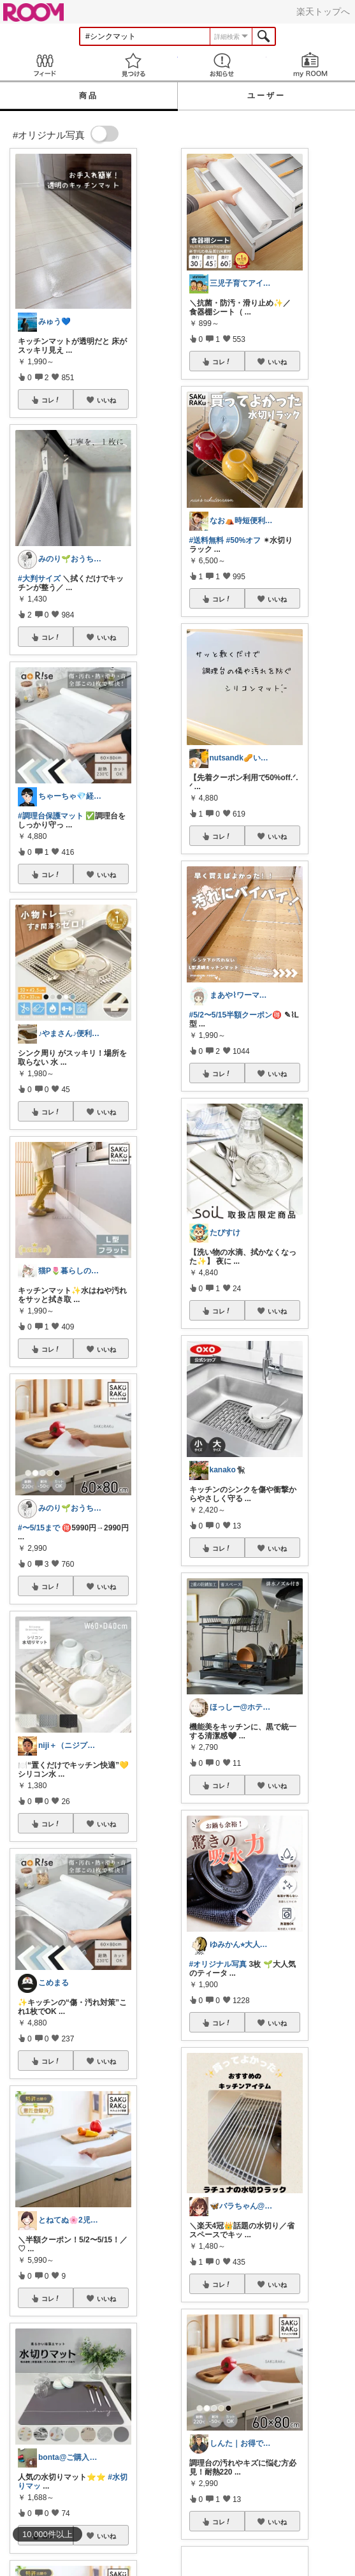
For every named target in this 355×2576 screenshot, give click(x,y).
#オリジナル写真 (218, 1964)
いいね (106, 400)
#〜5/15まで (39, 1527)
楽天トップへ (323, 11)
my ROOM (310, 64)
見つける (133, 64)
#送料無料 (206, 540)
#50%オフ (243, 540)
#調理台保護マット (50, 815)
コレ (51, 400)
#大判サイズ (39, 578)
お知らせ (222, 64)
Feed (44, 64)
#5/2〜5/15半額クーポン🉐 (235, 1014)
